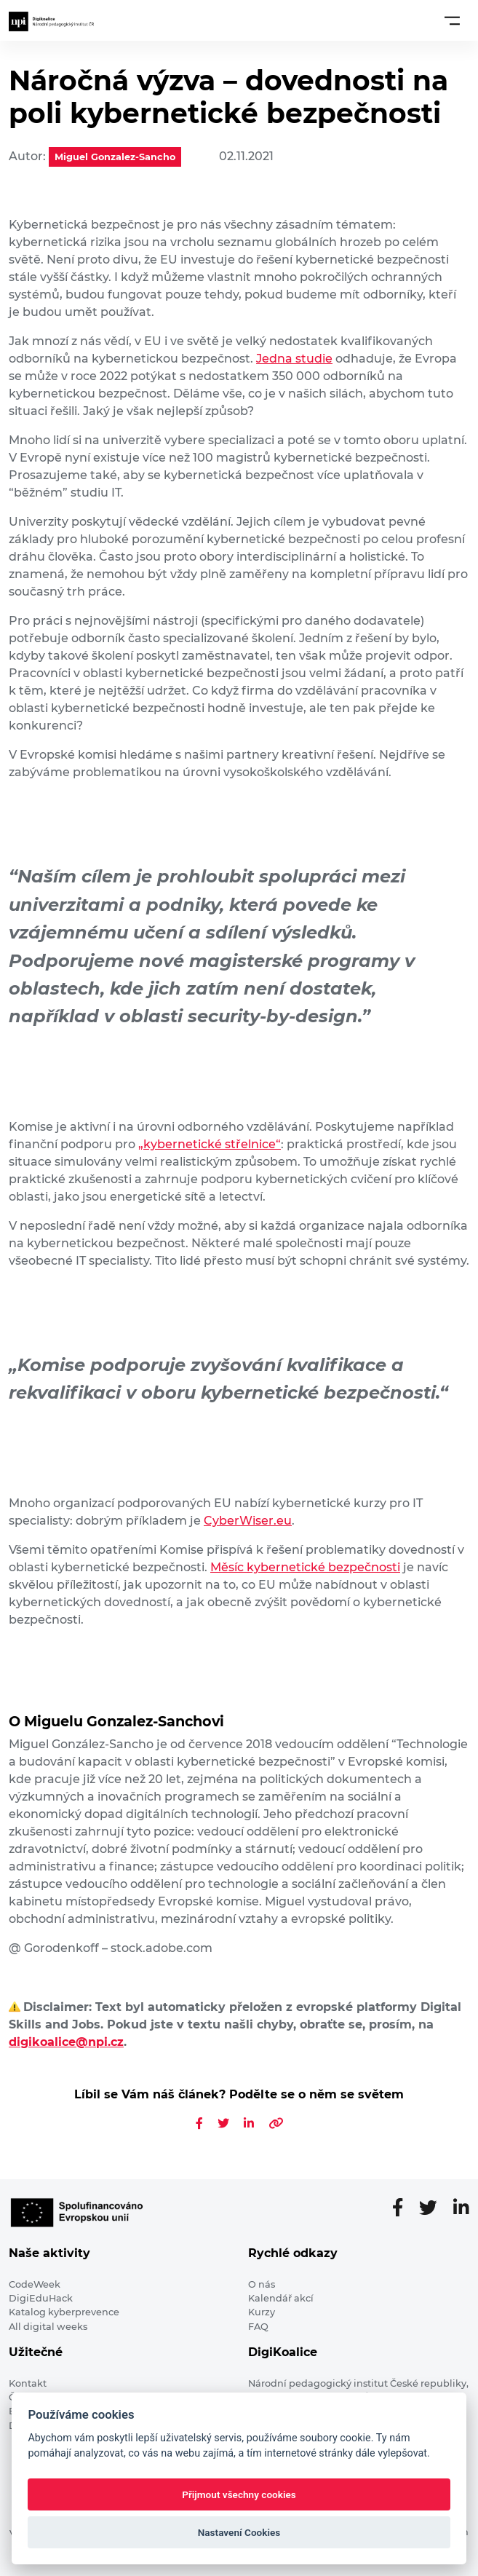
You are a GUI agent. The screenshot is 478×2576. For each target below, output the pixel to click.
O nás (261, 2284)
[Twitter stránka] (434, 2208)
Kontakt (28, 2383)
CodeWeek (34, 2284)
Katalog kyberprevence (64, 2312)
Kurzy (261, 2312)
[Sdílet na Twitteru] (223, 2123)
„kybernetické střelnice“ (209, 1144)
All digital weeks (48, 2326)
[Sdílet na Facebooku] (199, 2123)
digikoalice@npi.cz (66, 2042)
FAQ (258, 2326)
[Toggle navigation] (452, 20)
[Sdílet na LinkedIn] (249, 2123)
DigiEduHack (41, 2298)
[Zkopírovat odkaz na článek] (275, 2123)
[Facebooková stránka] (403, 2208)
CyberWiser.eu (248, 1521)
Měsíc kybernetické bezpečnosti (305, 1567)
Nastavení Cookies (239, 2532)
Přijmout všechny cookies (239, 2494)
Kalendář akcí (281, 2298)
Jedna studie (294, 359)
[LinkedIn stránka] (461, 2208)
